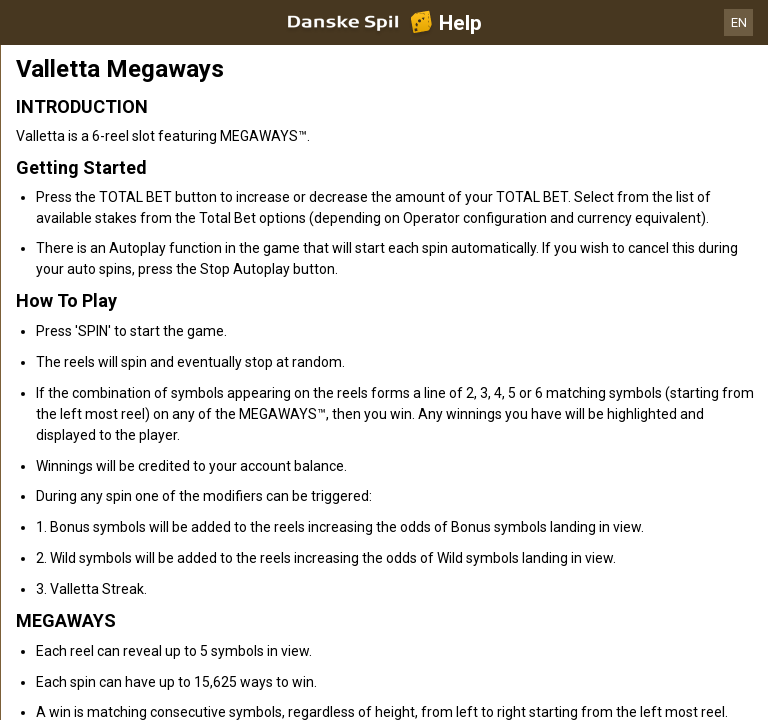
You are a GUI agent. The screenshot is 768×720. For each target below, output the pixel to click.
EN (739, 22)
